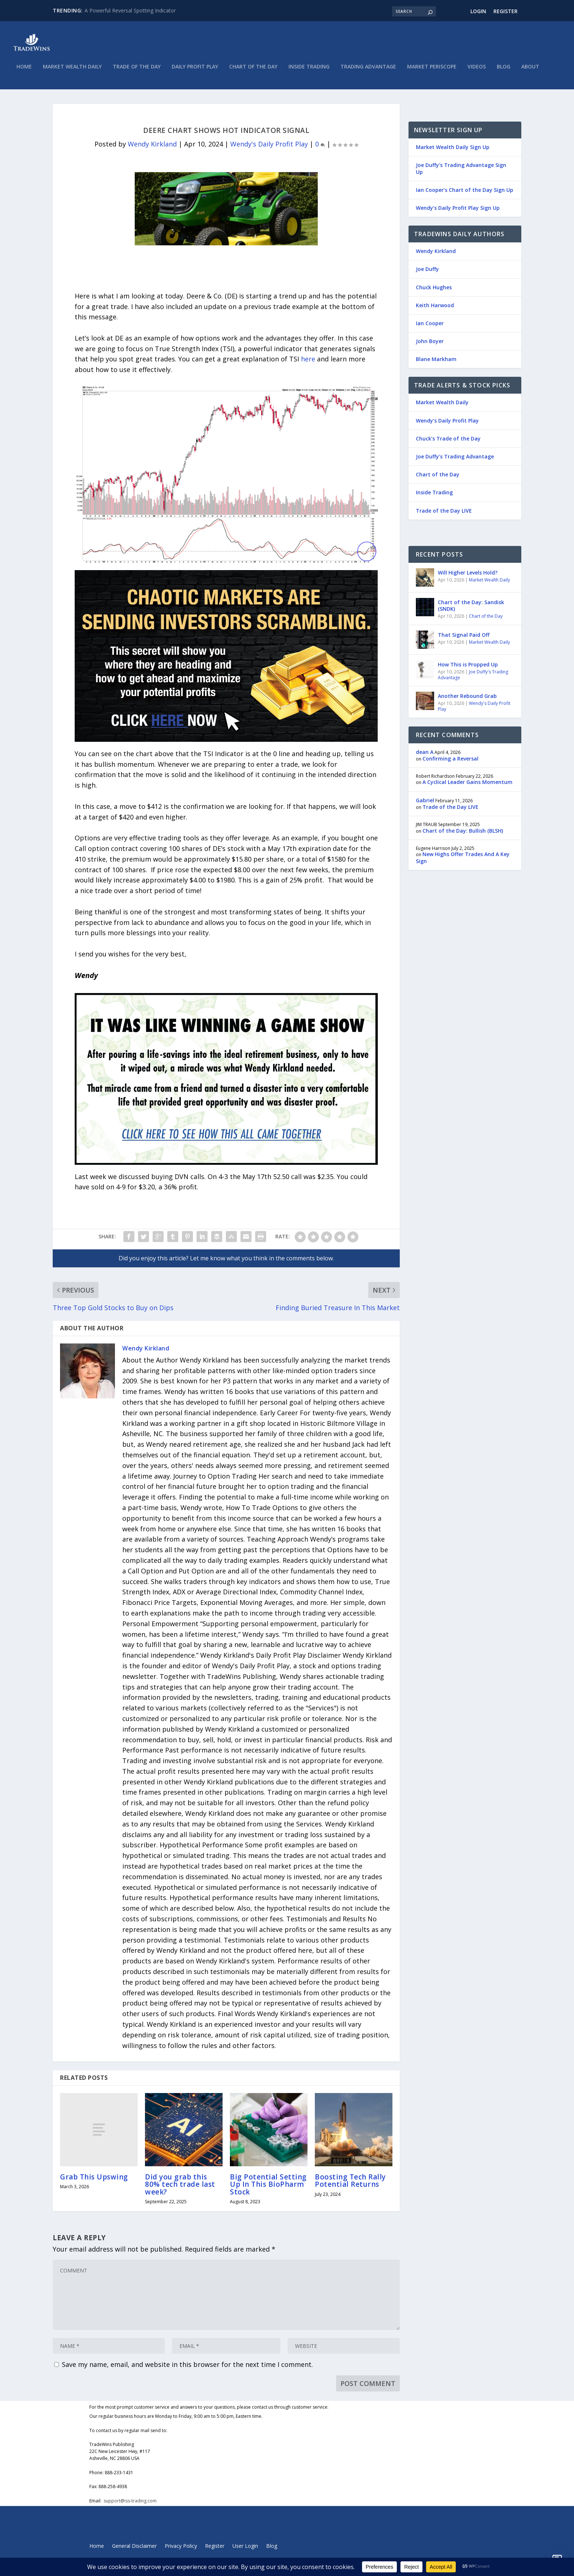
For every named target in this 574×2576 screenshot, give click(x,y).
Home (24, 70)
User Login (245, 2549)
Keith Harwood (435, 308)
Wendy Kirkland (152, 146)
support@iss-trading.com (130, 2503)
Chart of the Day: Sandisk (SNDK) (471, 608)
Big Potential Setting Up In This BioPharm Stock (268, 2187)
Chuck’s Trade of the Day (448, 441)
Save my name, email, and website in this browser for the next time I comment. (187, 2367)
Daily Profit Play (195, 70)
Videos (476, 70)
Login (478, 11)
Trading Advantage (368, 70)
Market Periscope (431, 70)
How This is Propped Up (468, 667)
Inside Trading (308, 70)
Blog (503, 70)
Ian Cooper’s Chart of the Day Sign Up (464, 192)
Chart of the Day (253, 70)
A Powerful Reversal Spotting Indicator (130, 10)
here (308, 361)
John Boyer (430, 344)
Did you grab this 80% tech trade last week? (180, 2187)
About (530, 70)
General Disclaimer (134, 2549)
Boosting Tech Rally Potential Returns (350, 2183)
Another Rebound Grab (467, 698)
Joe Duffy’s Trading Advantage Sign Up (461, 171)
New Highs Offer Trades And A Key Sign (463, 860)
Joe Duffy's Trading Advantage (473, 678)
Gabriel (425, 802)
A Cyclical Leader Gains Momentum (467, 784)
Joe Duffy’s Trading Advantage (455, 459)
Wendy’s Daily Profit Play (447, 423)
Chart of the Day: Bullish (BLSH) (462, 833)
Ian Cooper (430, 326)
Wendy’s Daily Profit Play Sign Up (458, 210)
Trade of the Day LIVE (444, 513)
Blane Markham (436, 361)
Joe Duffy (427, 271)
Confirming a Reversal (450, 761)
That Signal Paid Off (463, 637)
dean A (424, 754)
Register (505, 11)
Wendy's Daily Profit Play (269, 146)
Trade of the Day (137, 70)
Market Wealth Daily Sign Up (452, 149)
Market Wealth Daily (72, 70)
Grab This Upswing (94, 2180)
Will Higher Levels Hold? (467, 575)
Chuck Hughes (434, 289)
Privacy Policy (181, 2549)
